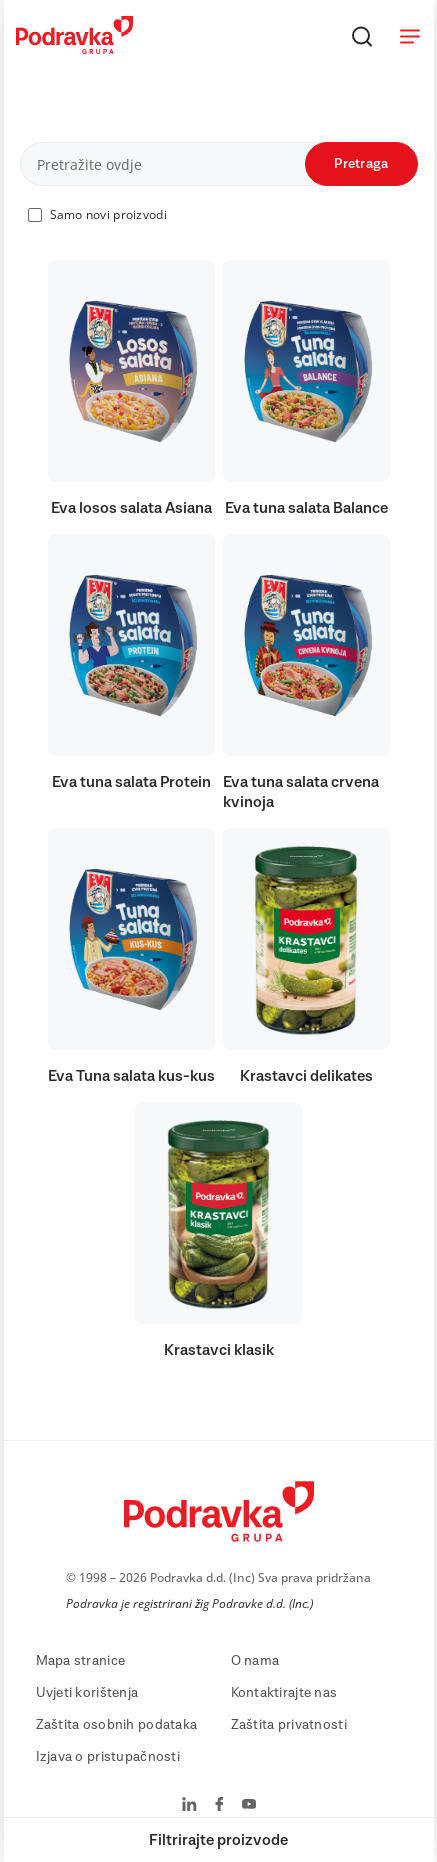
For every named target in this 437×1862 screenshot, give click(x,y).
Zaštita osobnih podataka (117, 1725)
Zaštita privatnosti (289, 1725)
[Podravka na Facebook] (219, 1806)
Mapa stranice (81, 1661)
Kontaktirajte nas (284, 1693)
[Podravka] (74, 49)
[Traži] (362, 36)
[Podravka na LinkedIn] (189, 1806)
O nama (255, 1661)
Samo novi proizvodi (108, 214)
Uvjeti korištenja (87, 1693)
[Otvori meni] (410, 36)
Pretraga (361, 164)
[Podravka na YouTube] (249, 1806)
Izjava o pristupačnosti (108, 1757)
